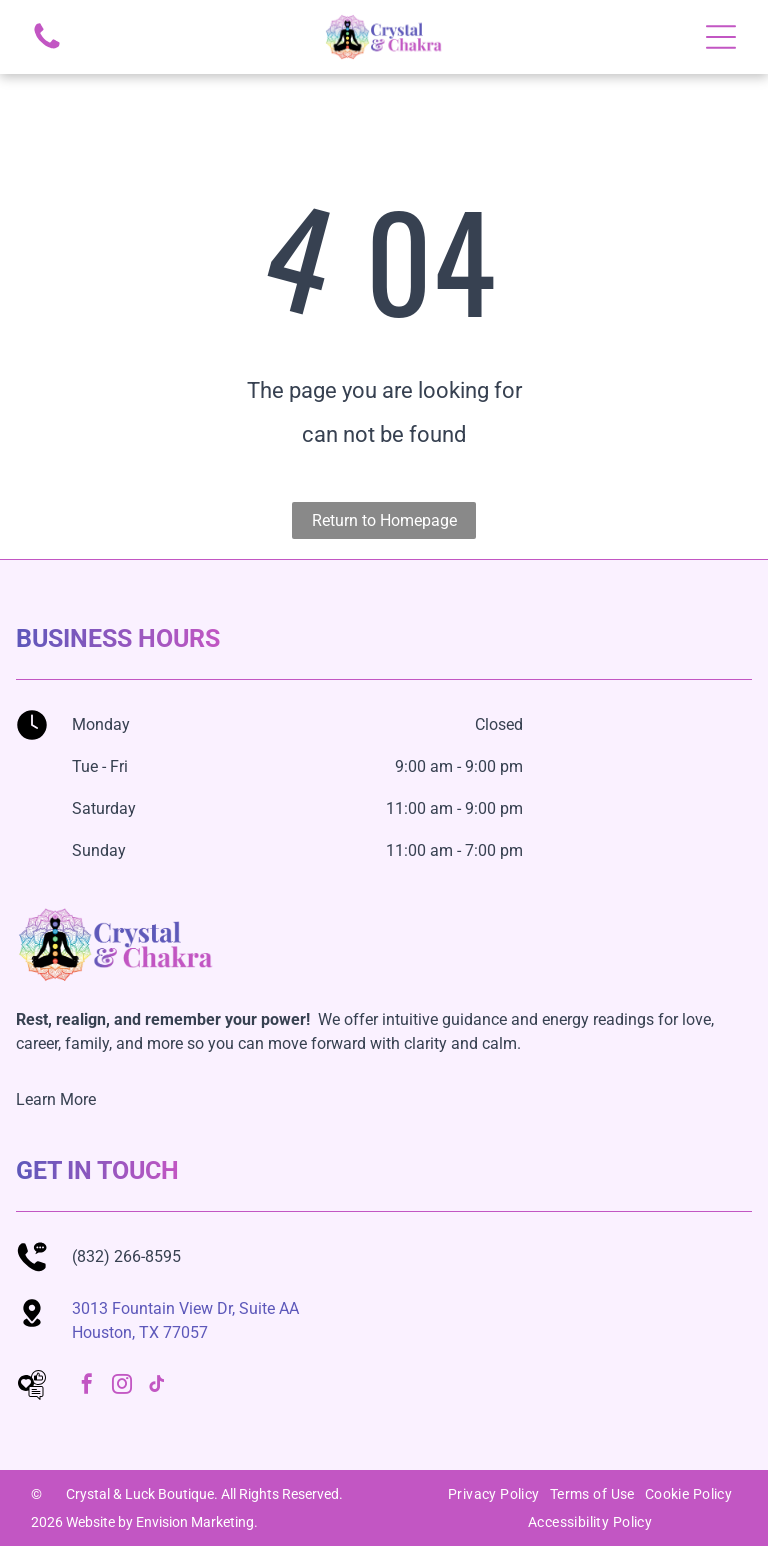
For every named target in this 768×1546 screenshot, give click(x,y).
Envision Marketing (195, 1522)
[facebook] (87, 1386)
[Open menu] (721, 37)
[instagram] (122, 1386)
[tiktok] (157, 1386)
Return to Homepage (384, 520)
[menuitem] (494, 1494)
